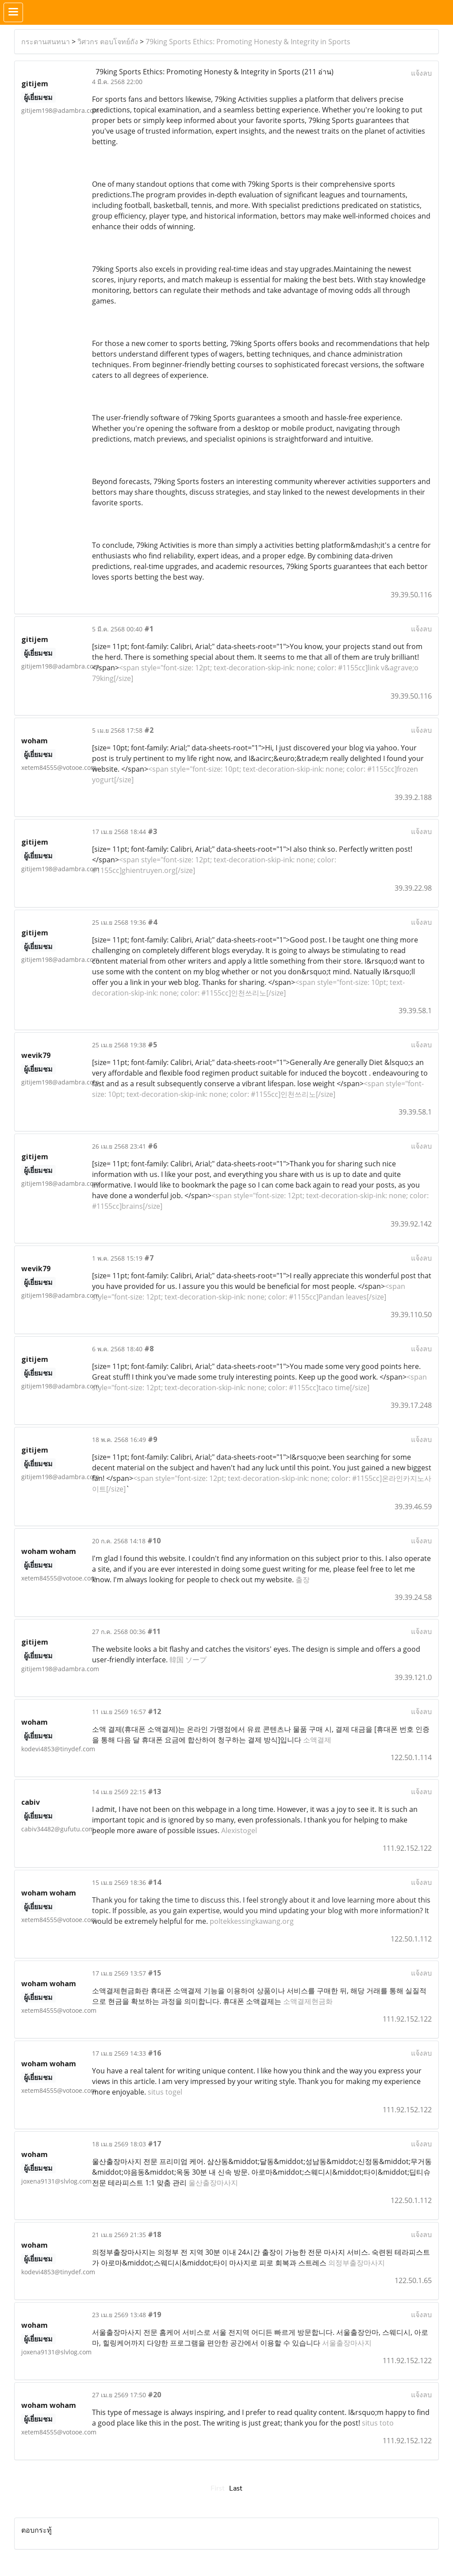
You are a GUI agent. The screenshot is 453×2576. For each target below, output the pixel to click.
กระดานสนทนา (45, 41)
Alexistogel (239, 1830)
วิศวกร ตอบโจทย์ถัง (107, 41)
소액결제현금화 (308, 2001)
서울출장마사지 (347, 2343)
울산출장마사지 (213, 2183)
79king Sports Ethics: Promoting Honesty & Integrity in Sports (248, 41)
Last (235, 2487)
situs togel (165, 2092)
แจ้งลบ (421, 73)
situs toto (378, 2423)
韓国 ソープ (188, 1660)
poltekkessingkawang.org (252, 1921)
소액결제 (317, 1740)
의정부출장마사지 (356, 2263)
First (218, 2487)
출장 (303, 1579)
